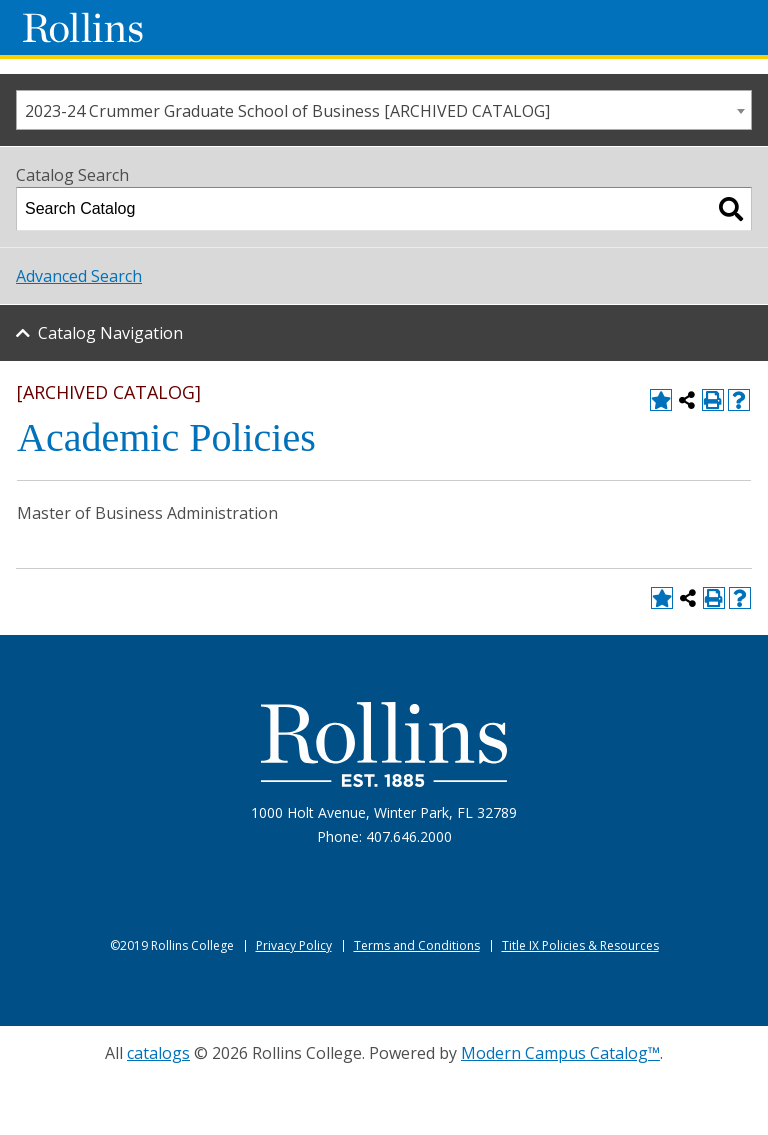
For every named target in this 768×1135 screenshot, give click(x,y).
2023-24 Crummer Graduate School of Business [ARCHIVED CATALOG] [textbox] (287, 111)
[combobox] (384, 110)
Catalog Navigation (110, 333)
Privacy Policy (294, 945)
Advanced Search (79, 276)
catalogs (158, 1053)
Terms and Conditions (417, 945)
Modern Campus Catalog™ (560, 1053)
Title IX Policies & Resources (580, 945)
